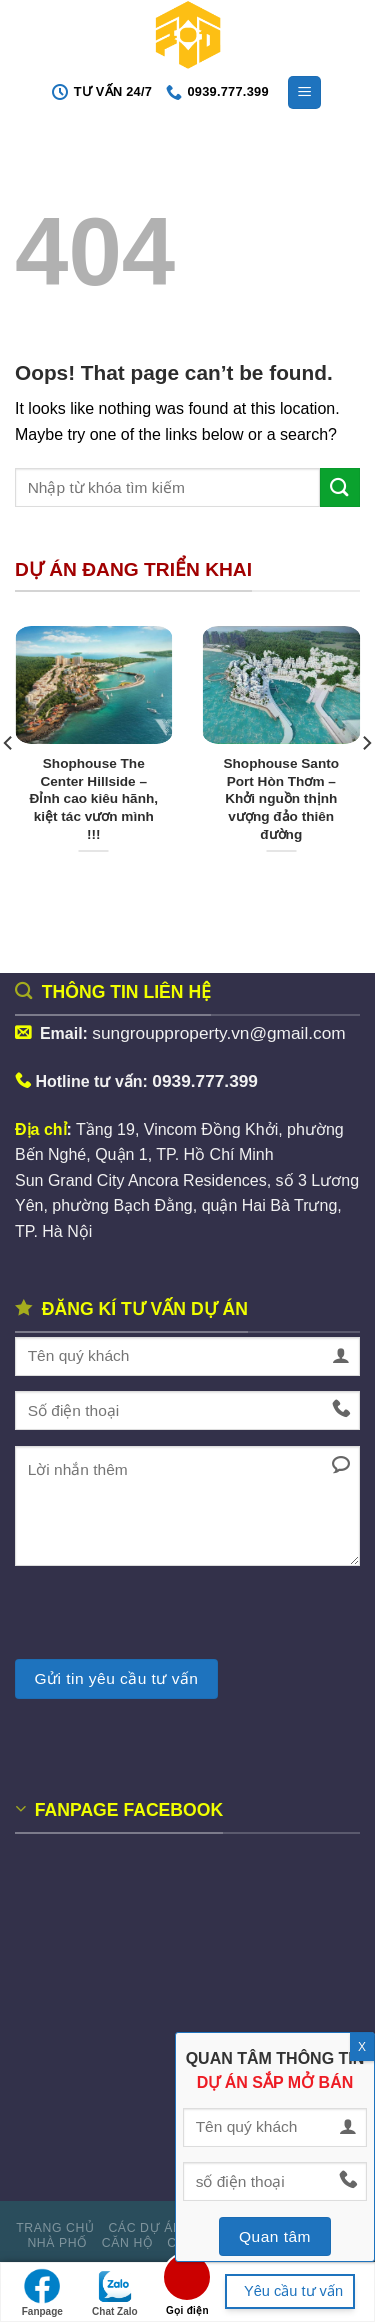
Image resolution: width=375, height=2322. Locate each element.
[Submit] (340, 487)
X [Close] (362, 2047)
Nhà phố (57, 2243)
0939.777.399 (205, 1081)
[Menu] (304, 92)
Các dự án (145, 2228)
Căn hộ (128, 2243)
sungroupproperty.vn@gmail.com (221, 1033)
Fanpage (42, 2292)
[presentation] (167, 1620)
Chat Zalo (115, 2292)
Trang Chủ (55, 2228)
